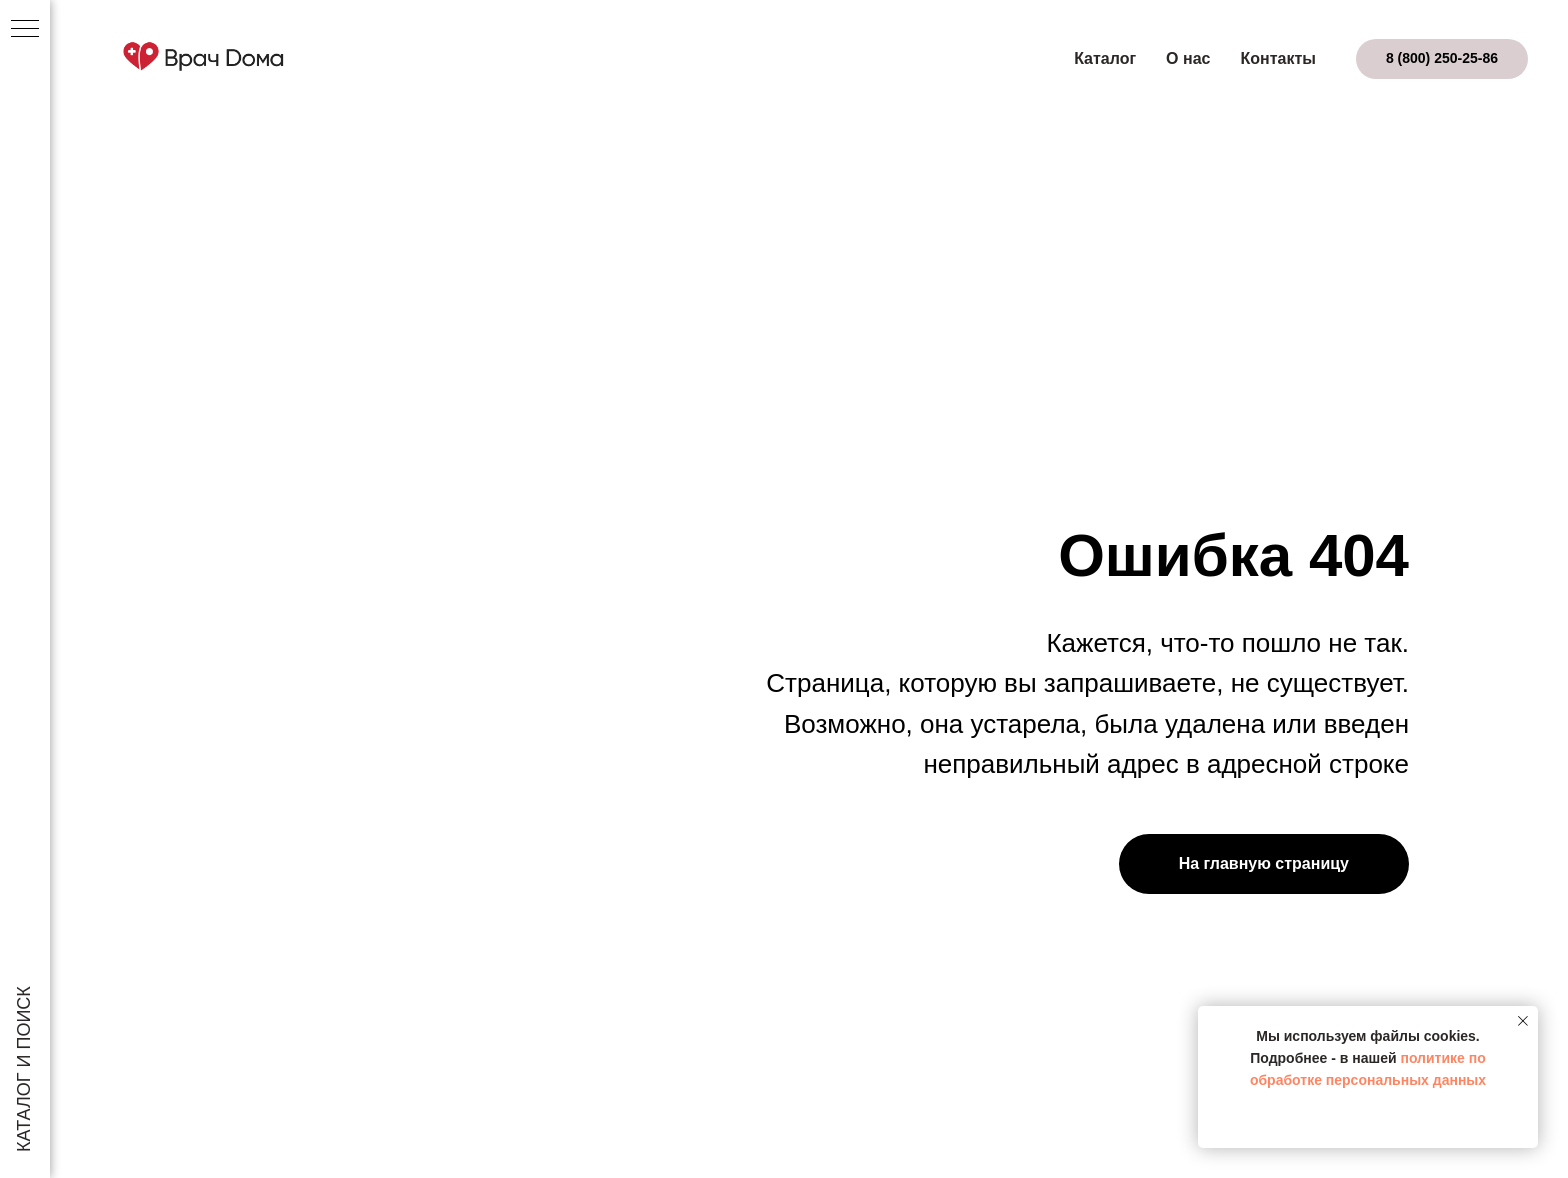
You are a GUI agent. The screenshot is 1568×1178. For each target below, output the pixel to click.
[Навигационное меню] (25, 30)
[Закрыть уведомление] (1523, 1021)
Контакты (1277, 58)
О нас (1188, 58)
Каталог (1105, 58)
